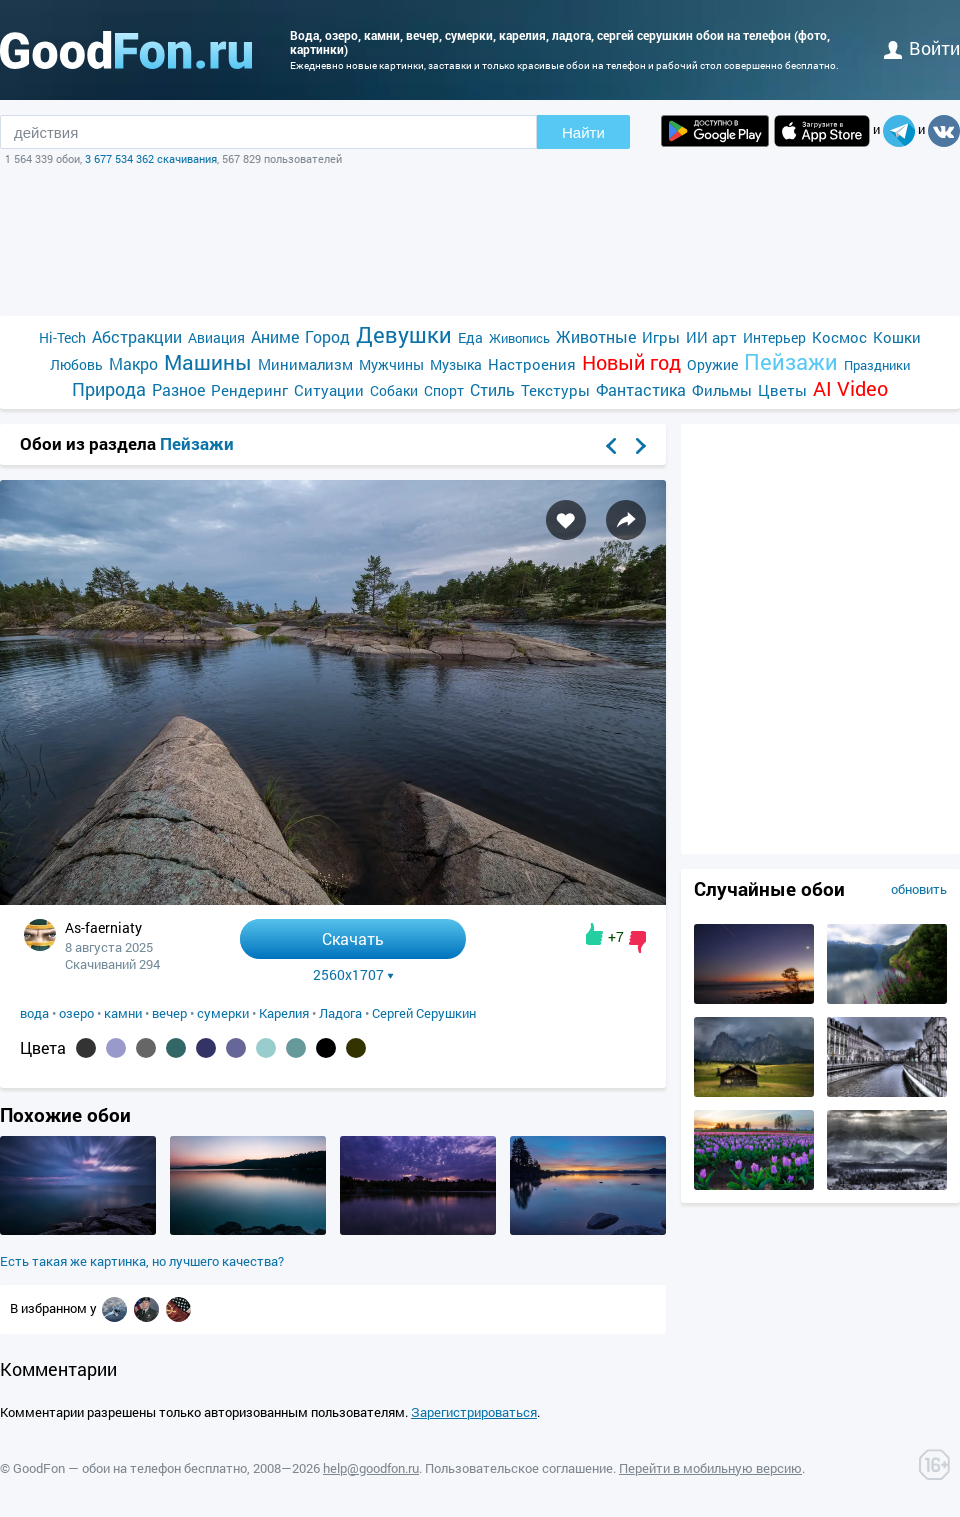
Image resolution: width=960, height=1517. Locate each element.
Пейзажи (791, 361)
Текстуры (555, 390)
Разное (178, 389)
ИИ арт (711, 337)
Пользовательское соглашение (519, 1468)
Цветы (782, 390)
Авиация (216, 337)
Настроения (532, 364)
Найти (583, 132)
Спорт (444, 390)
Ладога (340, 1013)
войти (922, 48)
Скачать (353, 938)
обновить (919, 889)
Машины (208, 362)
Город (327, 336)
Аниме (275, 336)
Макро (133, 363)
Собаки (394, 390)
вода (34, 1013)
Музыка (456, 364)
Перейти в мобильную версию (710, 1468)
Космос (839, 337)
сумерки (223, 1013)
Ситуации (329, 390)
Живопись (519, 338)
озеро (76, 1013)
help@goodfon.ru (371, 1468)
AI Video (850, 388)
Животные (596, 336)
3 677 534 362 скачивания (151, 158)
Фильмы (722, 390)
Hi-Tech (62, 337)
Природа (109, 389)
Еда (470, 337)
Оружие (712, 364)
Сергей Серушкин (424, 1013)
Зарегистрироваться (474, 1412)
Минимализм (305, 364)
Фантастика (641, 389)
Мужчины (391, 364)
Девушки (404, 334)
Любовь (76, 364)
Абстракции (137, 336)
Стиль (492, 389)
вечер (169, 1013)
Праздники (877, 365)
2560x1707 (353, 975)
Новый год (631, 362)
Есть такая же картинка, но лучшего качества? (142, 1261)
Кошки (897, 337)
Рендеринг (249, 390)
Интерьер (774, 337)
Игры (661, 337)
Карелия (284, 1013)
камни (123, 1013)
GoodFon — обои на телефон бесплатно (130, 1468)
